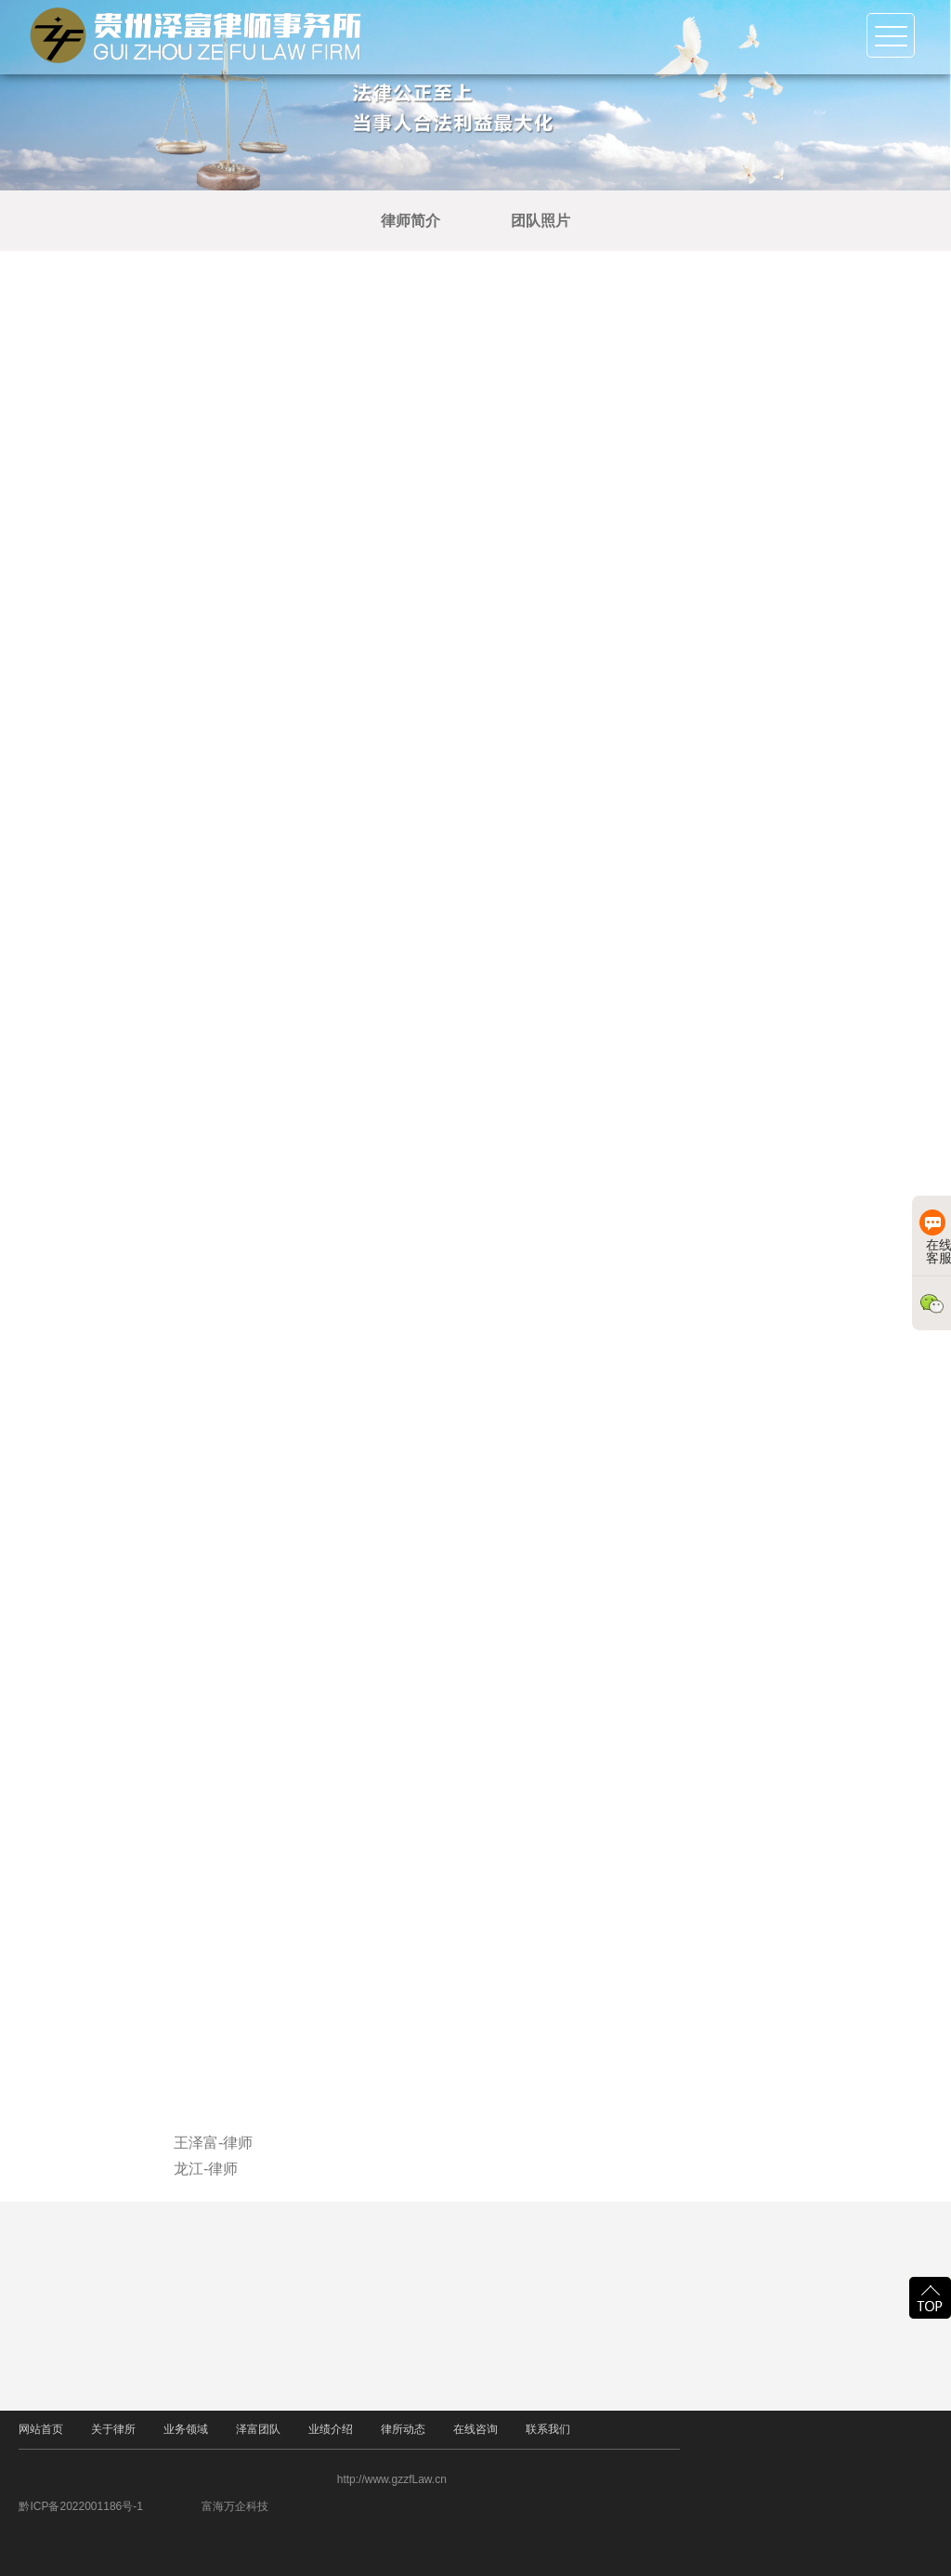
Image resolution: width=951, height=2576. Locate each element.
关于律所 (113, 2431)
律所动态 (403, 2431)
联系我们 (548, 2431)
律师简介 (429, 221)
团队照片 (559, 221)
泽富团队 (258, 2431)
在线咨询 (475, 2431)
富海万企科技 (281, 2506)
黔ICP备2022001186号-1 (127, 2506)
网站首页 (41, 2430)
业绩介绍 (330, 2431)
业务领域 (185, 2431)
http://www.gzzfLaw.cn (438, 2479)
